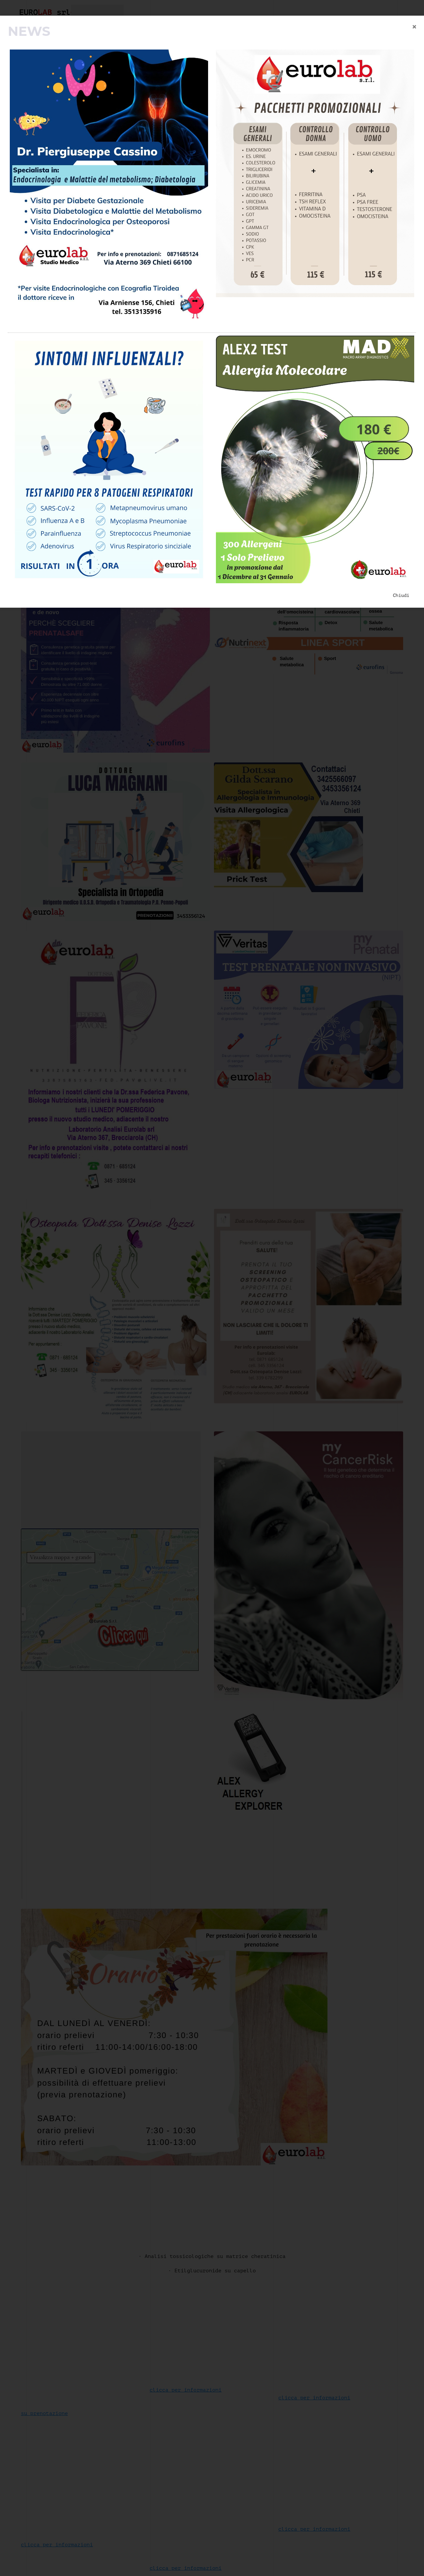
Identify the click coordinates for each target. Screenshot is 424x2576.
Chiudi (401, 595)
